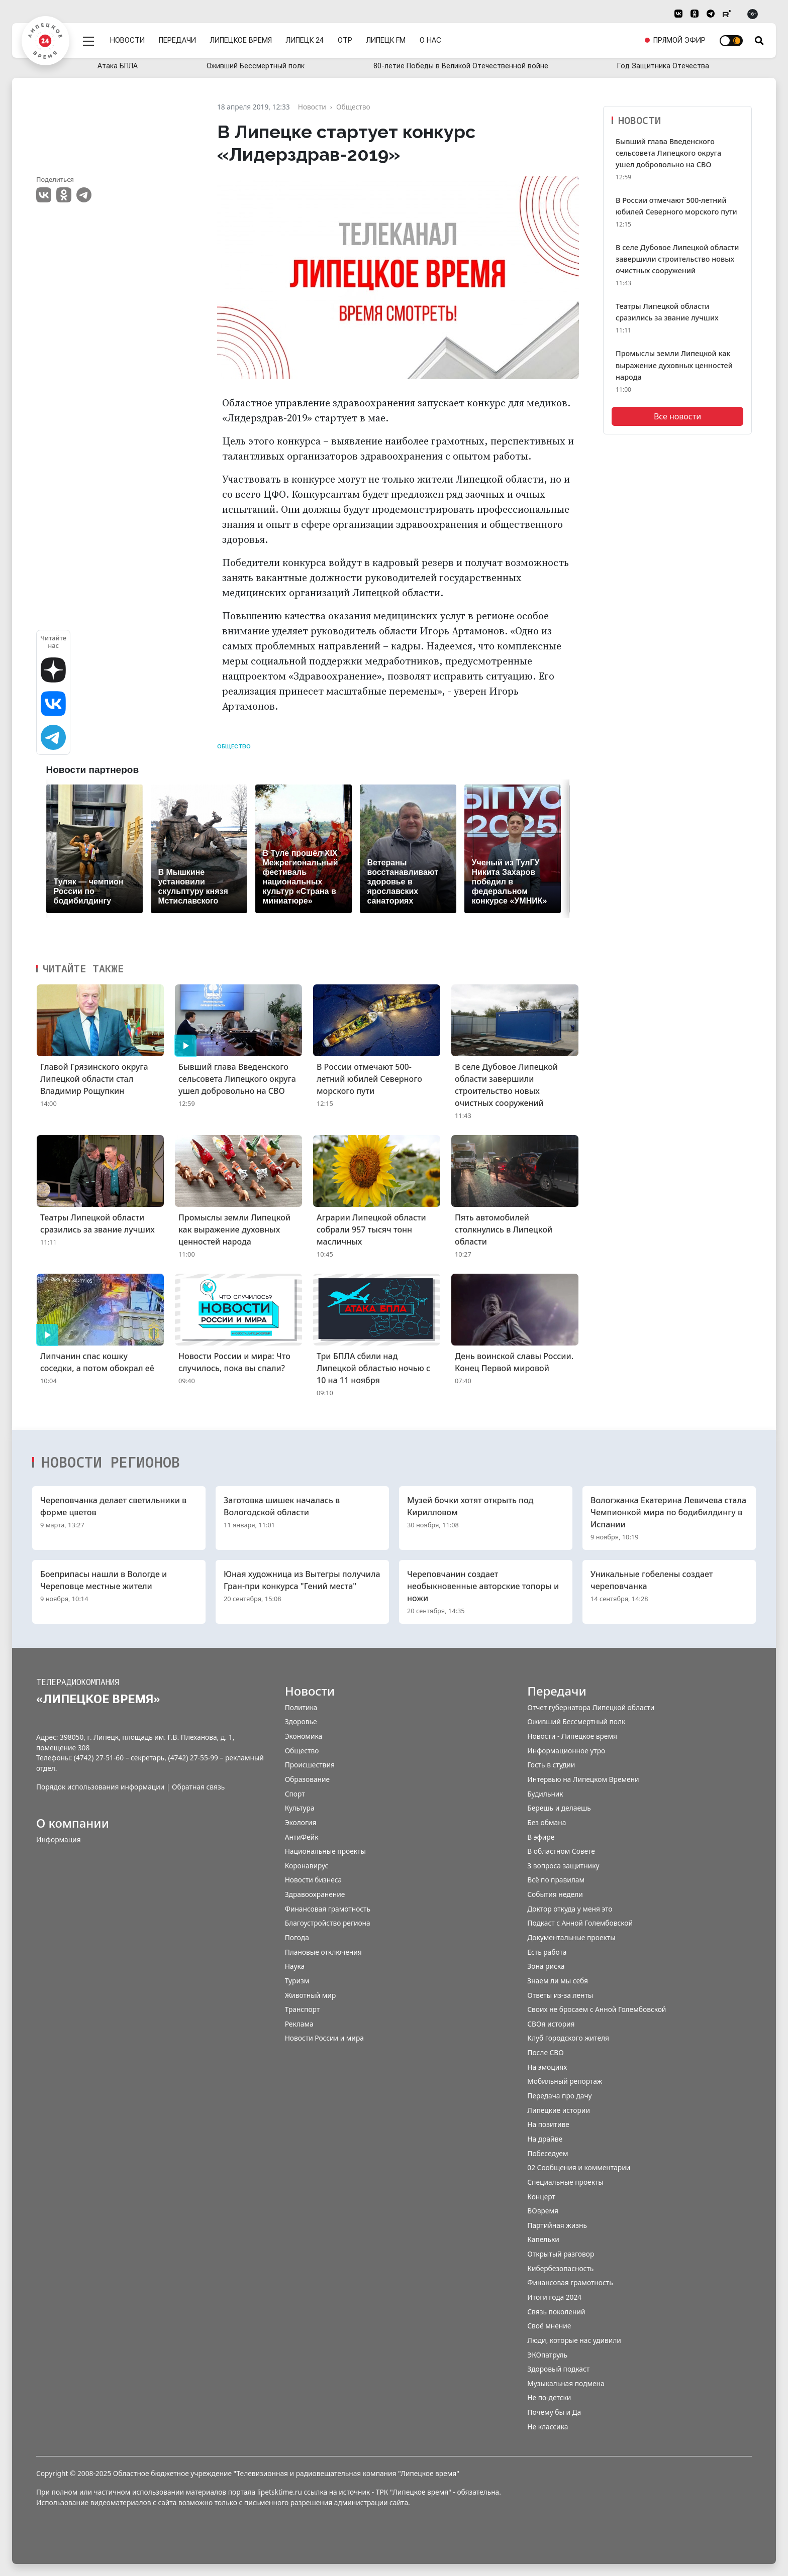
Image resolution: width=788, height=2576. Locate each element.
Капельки (543, 2239)
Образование (307, 1779)
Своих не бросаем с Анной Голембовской (596, 2009)
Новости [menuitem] (129, 36)
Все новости (677, 416)
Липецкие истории (558, 2110)
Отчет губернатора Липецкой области (590, 1707)
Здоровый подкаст (558, 2369)
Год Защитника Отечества (663, 66)
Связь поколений (556, 2311)
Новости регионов (110, 1462)
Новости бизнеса (313, 1879)
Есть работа (546, 1952)
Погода (297, 1937)
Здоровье (301, 1721)
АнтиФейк (302, 1837)
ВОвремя (542, 2210)
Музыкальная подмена (565, 2383)
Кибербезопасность (560, 2268)
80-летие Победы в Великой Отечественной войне (460, 66)
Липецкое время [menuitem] (242, 36)
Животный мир (310, 1995)
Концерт (541, 2196)
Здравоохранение (315, 1894)
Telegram (83, 194)
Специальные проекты (565, 2182)
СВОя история (550, 2024)
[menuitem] (674, 36)
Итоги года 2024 (554, 2297)
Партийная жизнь (557, 2225)
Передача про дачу (559, 2095)
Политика (301, 1707)
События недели (554, 1894)
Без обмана (546, 1822)
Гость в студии (551, 1764)
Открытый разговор (560, 2254)
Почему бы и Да (554, 2412)
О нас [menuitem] (432, 36)
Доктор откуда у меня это (569, 1909)
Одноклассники (63, 194)
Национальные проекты (325, 1851)
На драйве (544, 2139)
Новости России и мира (324, 2038)
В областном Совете (561, 1851)
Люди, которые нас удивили (574, 2340)
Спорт (295, 1794)
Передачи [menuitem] (179, 36)
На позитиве (548, 2124)
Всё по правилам (555, 1879)
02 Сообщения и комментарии (578, 2167)
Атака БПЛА (117, 66)
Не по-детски (549, 2397)
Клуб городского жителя (568, 2038)
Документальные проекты (571, 1937)
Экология (301, 1822)
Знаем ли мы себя (557, 1980)
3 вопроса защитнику (563, 1865)
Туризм (297, 1980)
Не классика (547, 2426)
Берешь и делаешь (558, 1808)
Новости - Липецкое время (572, 1736)
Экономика (303, 1736)
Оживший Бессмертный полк (256, 66)
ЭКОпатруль (547, 2355)
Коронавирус (307, 1865)
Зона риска (545, 1966)
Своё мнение (549, 2325)
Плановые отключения (323, 1952)
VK (43, 194)
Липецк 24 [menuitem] (306, 36)
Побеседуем (547, 2153)
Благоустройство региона (327, 1923)
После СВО (545, 2052)
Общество (234, 746)
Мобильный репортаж (564, 2081)
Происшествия (310, 1764)
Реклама (299, 2024)
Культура (300, 1808)
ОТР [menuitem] (346, 36)
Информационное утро (566, 1750)
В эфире (540, 1837)
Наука (295, 1966)
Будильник (545, 1794)
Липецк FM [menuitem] (387, 36)
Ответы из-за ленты (560, 1995)
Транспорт (302, 2009)
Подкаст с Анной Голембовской (580, 1923)
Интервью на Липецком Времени (583, 1779)
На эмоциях (547, 2067)
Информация (58, 1839)
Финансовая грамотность (327, 1909)
